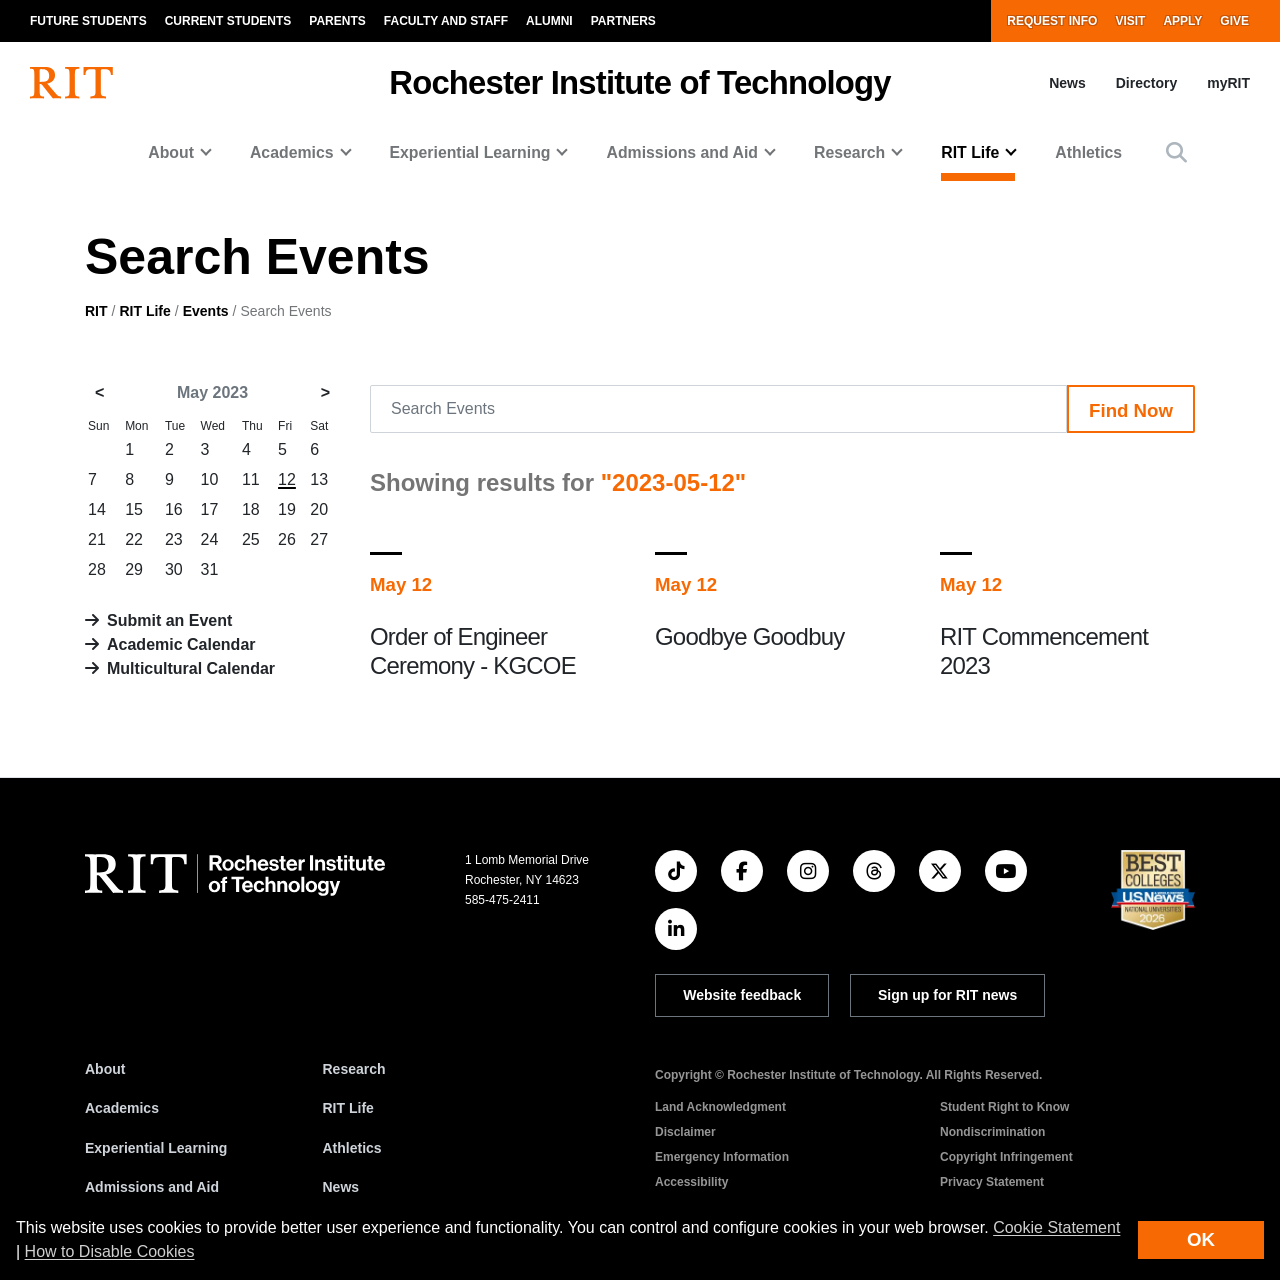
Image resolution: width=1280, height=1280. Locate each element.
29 (134, 569)
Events (206, 311)
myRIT (1228, 83)
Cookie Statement (1056, 1227)
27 (319, 539)
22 (134, 539)
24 (210, 539)
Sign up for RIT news (947, 995)
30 (174, 569)
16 (174, 509)
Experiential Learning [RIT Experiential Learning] (156, 1148)
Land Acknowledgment (720, 1107)
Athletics (1088, 152)
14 (97, 509)
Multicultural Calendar (191, 668)
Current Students (228, 21)
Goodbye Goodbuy (749, 636)
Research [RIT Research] (354, 1069)
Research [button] (849, 152)
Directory (1146, 83)
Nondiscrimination (992, 1132)
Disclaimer (685, 1132)
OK (1201, 1239)
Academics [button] (292, 152)
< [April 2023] (99, 392)
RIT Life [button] (970, 152)
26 (287, 539)
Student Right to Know (1004, 1107)
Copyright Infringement (1006, 1157)
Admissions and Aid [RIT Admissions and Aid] (152, 1187)
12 (287, 479)
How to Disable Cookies (110, 1251)
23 (174, 539)
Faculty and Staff (446, 21)
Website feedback (742, 995)
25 (251, 539)
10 (210, 479)
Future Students (88, 21)
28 (97, 569)
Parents (337, 21)
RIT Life (144, 311)
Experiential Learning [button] (470, 152)
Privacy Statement (992, 1182)
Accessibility (691, 1182)
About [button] (171, 152)
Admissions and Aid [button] (682, 152)
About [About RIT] (105, 1069)
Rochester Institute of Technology (639, 82)
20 (319, 509)
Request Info (1052, 21)
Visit (1130, 21)
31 (210, 569)
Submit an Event (169, 620)
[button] (1176, 152)
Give (1234, 21)
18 (251, 509)
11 (251, 479)
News (1067, 83)
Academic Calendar (181, 644)
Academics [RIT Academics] (122, 1108)
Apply (1182, 21)
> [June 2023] (325, 392)
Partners (623, 21)
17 (210, 509)
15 (134, 509)
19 (287, 509)
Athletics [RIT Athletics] (352, 1148)
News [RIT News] (341, 1187)
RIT (96, 311)
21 (97, 539)
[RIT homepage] (71, 83)
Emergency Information (722, 1157)
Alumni (549, 21)
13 (319, 479)
